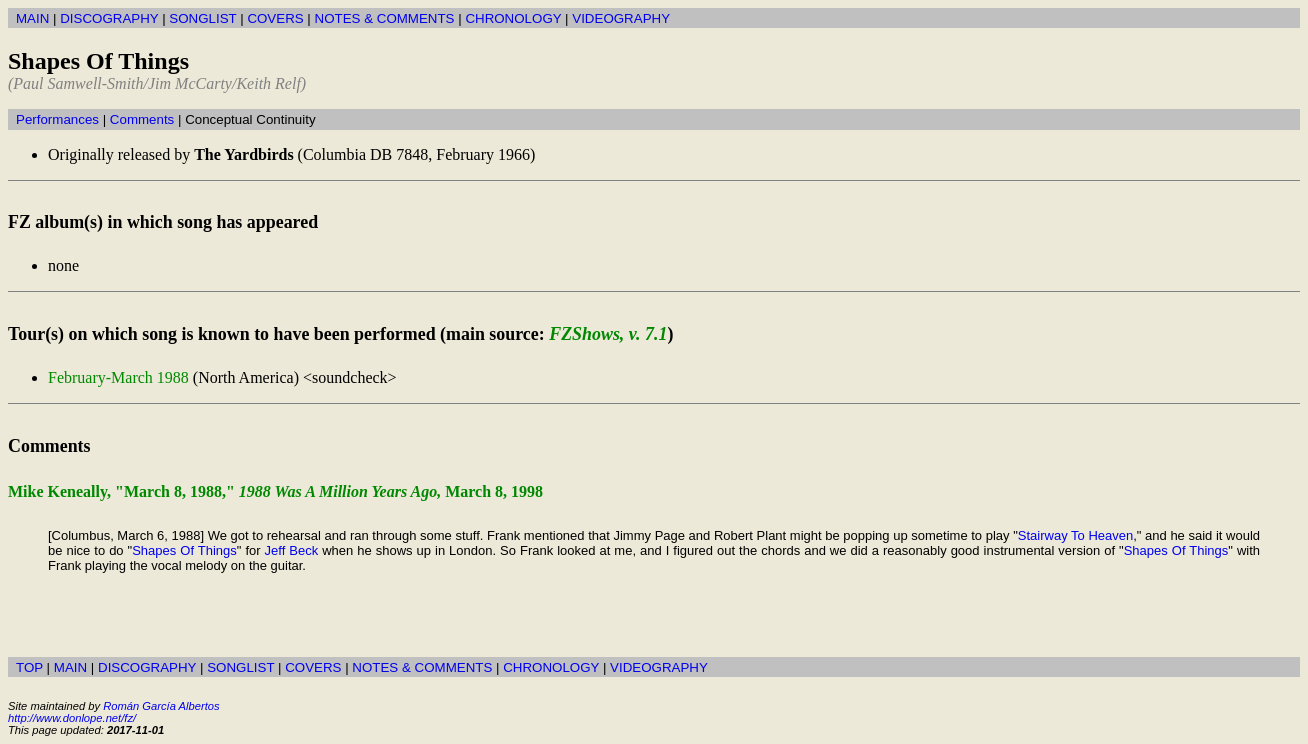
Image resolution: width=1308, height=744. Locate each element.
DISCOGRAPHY (109, 18)
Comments (142, 119)
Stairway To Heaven (1075, 535)
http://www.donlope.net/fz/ (72, 718)
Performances (57, 119)
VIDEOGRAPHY (621, 18)
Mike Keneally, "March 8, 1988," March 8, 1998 (275, 491)
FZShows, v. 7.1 (608, 334)
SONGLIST (202, 18)
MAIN (32, 18)
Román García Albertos (161, 706)
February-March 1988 (118, 377)
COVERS (275, 18)
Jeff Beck (292, 550)
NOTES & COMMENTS (385, 18)
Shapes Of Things (184, 550)
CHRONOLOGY (513, 18)
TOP (29, 667)
